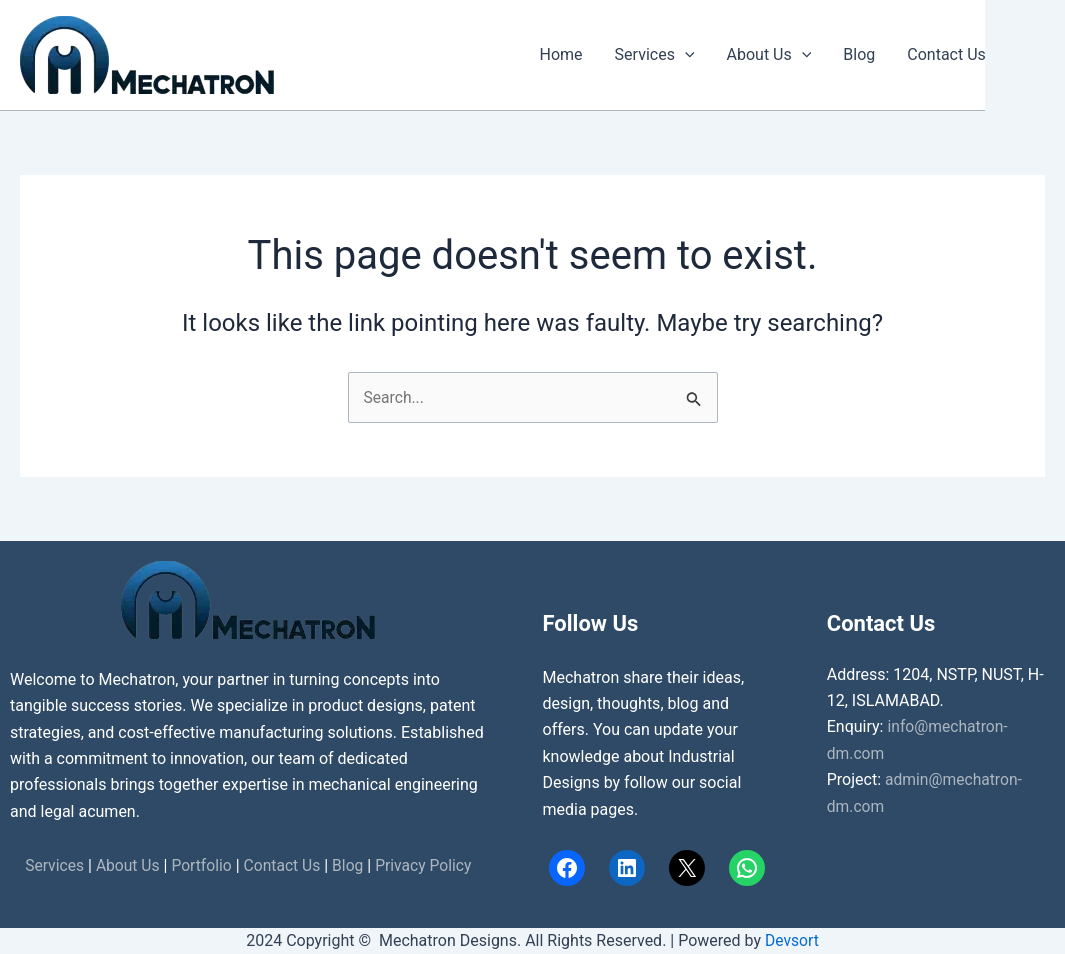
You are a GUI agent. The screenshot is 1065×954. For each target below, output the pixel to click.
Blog (859, 54)
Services (655, 55)
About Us (769, 55)
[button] (685, 55)
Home (561, 54)
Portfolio (201, 865)
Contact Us (946, 54)
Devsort (791, 940)
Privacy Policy (427, 865)
